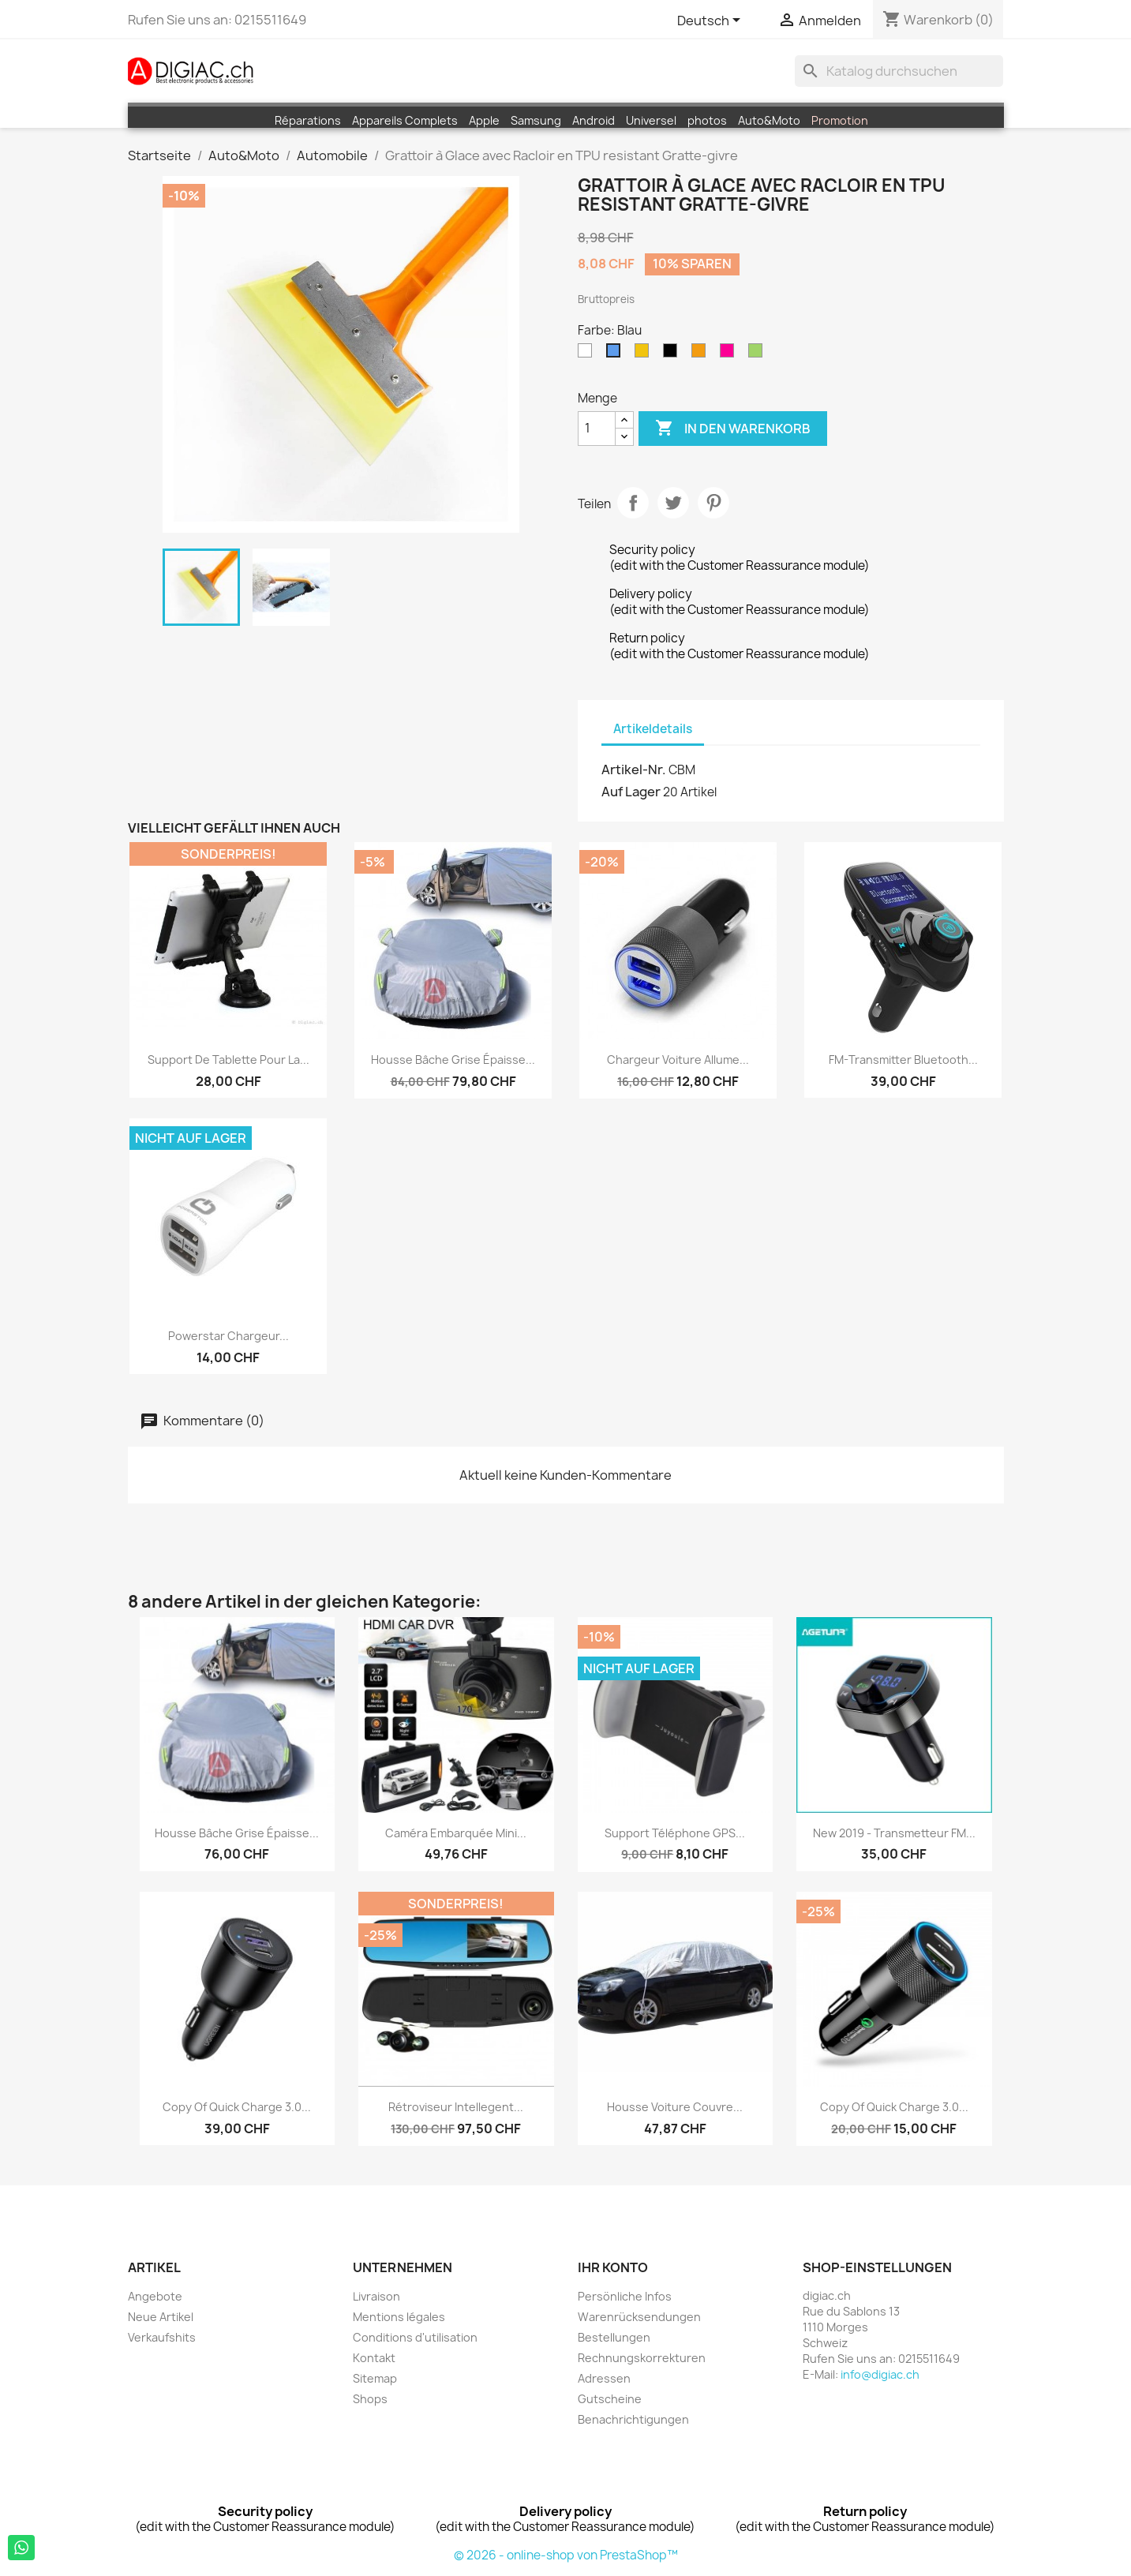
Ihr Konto (613, 2267)
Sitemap (375, 2378)
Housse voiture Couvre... (675, 2106)
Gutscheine (610, 2398)
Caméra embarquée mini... (455, 1832)
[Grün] (758, 354)
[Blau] (616, 354)
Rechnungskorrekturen (642, 2357)
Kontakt (374, 2357)
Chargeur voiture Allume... (678, 1059)
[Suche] (899, 71)
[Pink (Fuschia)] (730, 354)
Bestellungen (614, 2337)
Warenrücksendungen (639, 2316)
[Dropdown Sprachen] (711, 21)
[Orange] (701, 354)
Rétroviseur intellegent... (455, 2106)
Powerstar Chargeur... (228, 1335)
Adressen (604, 2378)
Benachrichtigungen (633, 2419)
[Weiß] (588, 354)
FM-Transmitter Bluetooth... (903, 1059)
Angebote (155, 2296)
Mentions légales (399, 2316)
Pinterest (713, 503)
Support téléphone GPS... (675, 1832)
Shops (370, 2398)
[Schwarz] (673, 354)
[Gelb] (645, 354)
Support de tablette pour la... (228, 1059)
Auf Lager (631, 791)
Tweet (673, 503)
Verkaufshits (162, 2337)
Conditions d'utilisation (415, 2337)
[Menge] (597, 428)
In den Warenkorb (733, 428)
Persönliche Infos (625, 2296)
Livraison (376, 2296)
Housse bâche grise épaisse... (453, 1059)
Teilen (633, 503)
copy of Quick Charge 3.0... (237, 2106)
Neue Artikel (160, 2316)
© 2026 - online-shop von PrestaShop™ (566, 2555)
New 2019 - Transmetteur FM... (894, 1832)
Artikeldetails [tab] (652, 729)
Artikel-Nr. (633, 769)
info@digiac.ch (880, 2374)
